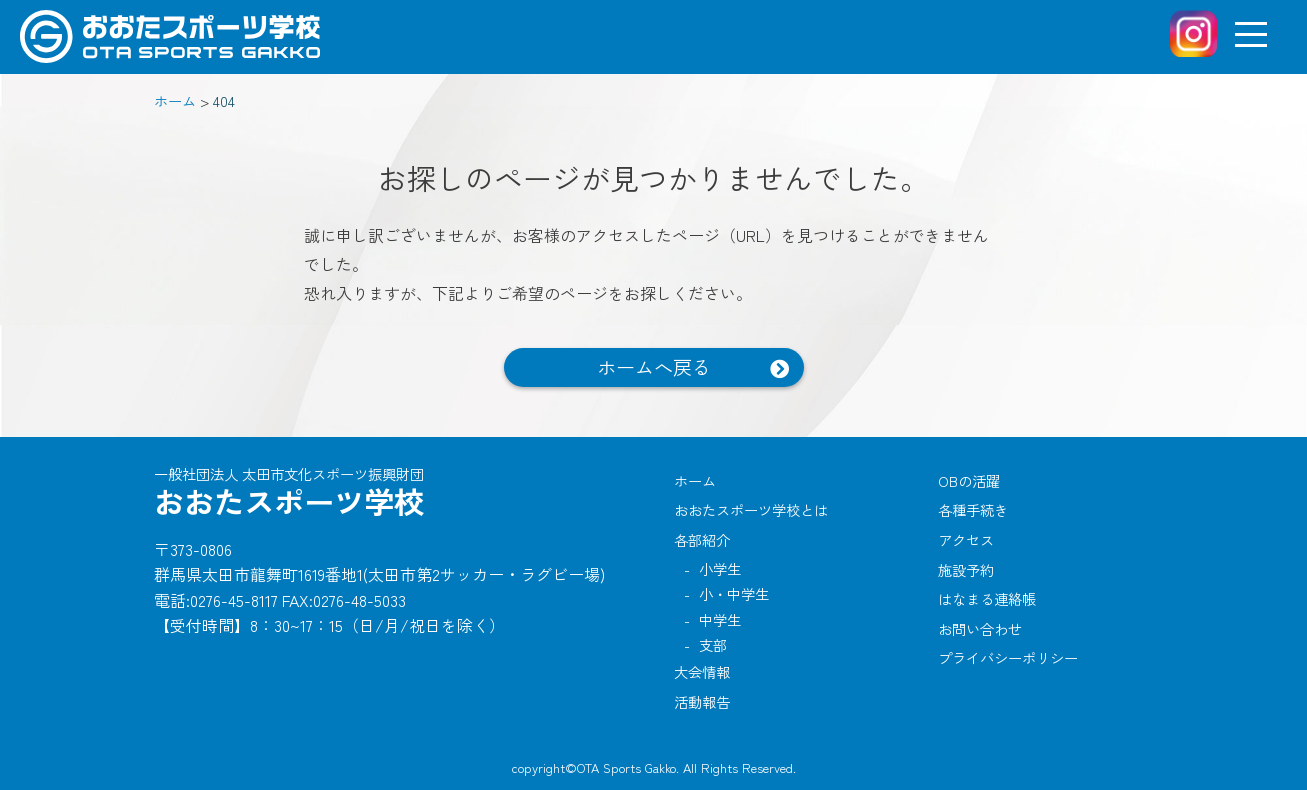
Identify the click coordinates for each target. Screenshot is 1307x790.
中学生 (720, 619)
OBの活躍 (969, 480)
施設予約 (966, 569)
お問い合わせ (980, 628)
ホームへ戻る (654, 367)
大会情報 (702, 671)
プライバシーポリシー (1008, 657)
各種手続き (973, 509)
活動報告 (702, 701)
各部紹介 (702, 539)
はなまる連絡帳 (987, 598)
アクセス (966, 539)
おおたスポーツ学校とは (751, 509)
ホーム (695, 480)
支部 (713, 644)
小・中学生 (734, 593)
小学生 (720, 568)
